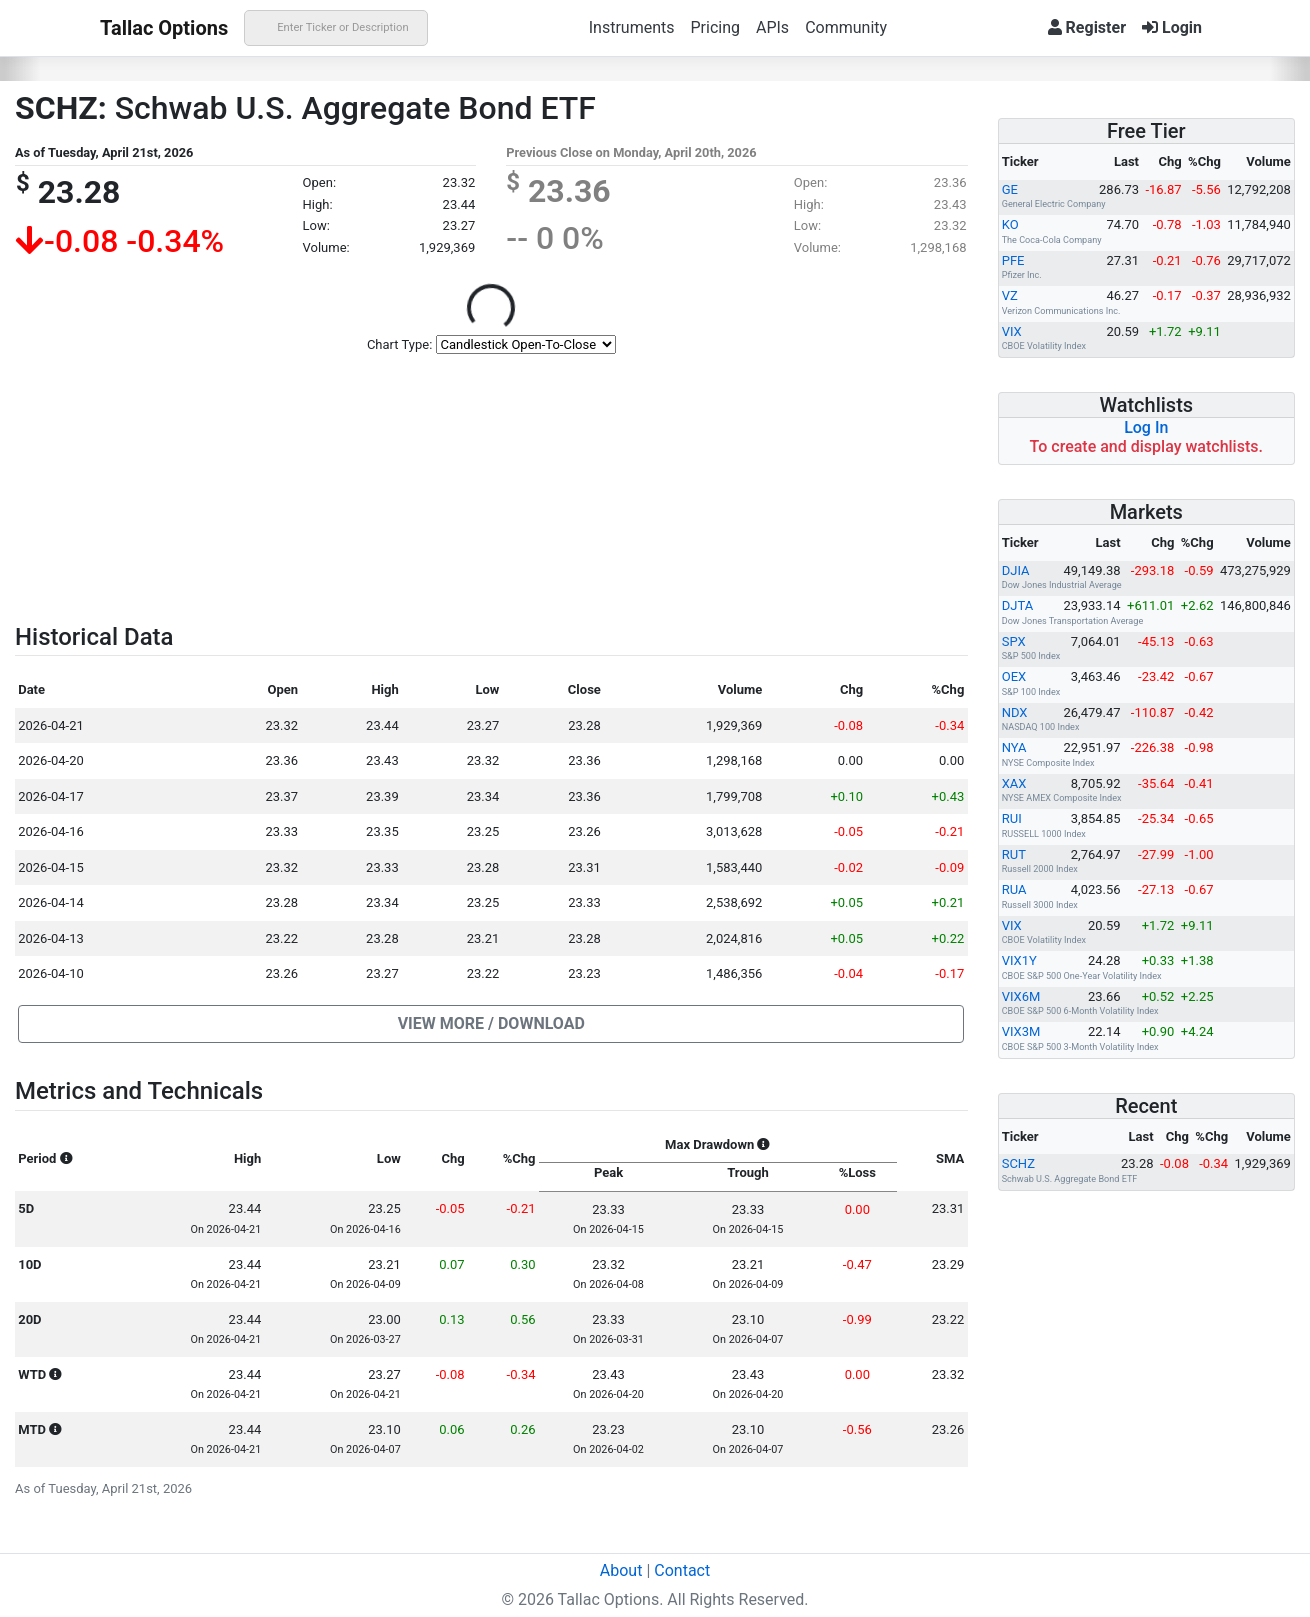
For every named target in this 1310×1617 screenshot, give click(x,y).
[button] (491, 1024)
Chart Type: (399, 344)
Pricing (715, 27)
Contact (682, 1570)
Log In (1146, 427)
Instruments (632, 27)
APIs (772, 27)
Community (846, 27)
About (621, 1570)
